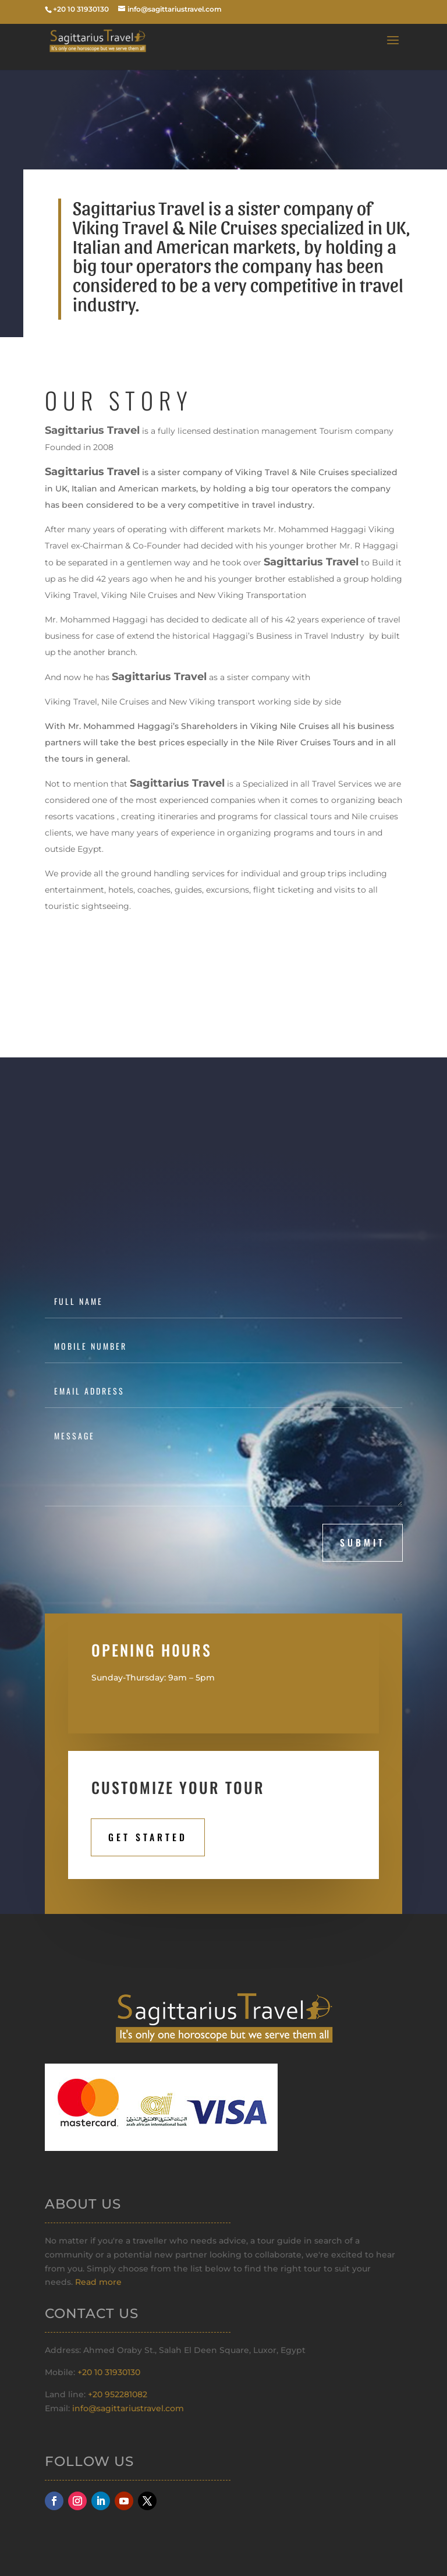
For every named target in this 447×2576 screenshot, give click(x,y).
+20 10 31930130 (108, 2372)
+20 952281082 (117, 2394)
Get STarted (147, 1837)
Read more (98, 2282)
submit (362, 1542)
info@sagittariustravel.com (128, 2408)
